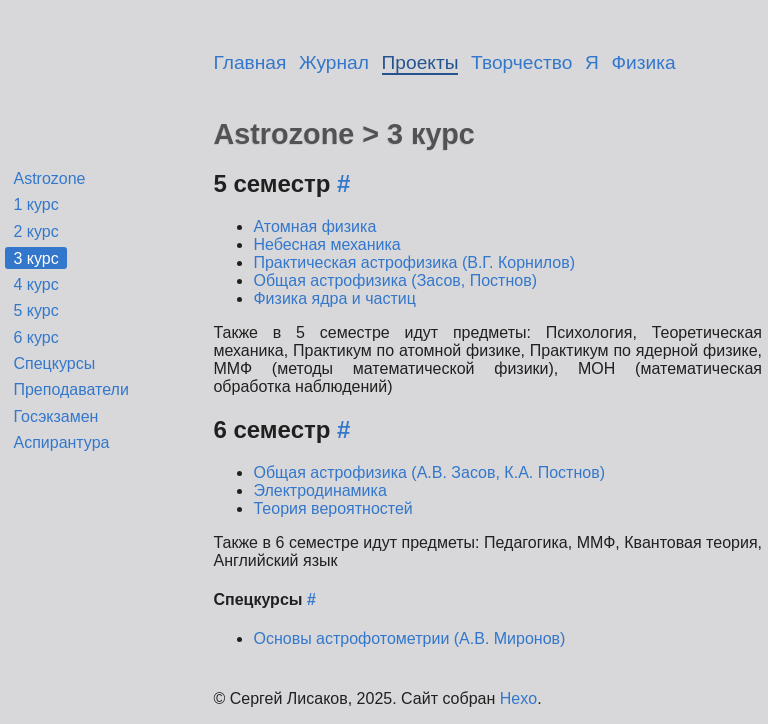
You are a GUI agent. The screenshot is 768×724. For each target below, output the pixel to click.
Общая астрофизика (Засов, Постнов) (395, 280)
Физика (644, 62)
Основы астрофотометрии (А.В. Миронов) (409, 638)
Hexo (518, 698)
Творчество (521, 62)
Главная (249, 62)
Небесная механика (326, 244)
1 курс (35, 204)
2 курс (35, 231)
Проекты (420, 62)
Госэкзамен (55, 416)
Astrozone (49, 178)
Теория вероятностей (332, 508)
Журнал (334, 62)
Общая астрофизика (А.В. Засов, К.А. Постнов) (429, 472)
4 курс (35, 284)
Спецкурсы (54, 363)
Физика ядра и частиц (334, 298)
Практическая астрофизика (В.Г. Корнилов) (414, 262)
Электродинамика (319, 490)
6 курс (35, 337)
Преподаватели (70, 389)
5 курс (35, 310)
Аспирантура (61, 442)
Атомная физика (314, 226)
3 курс (35, 257)
